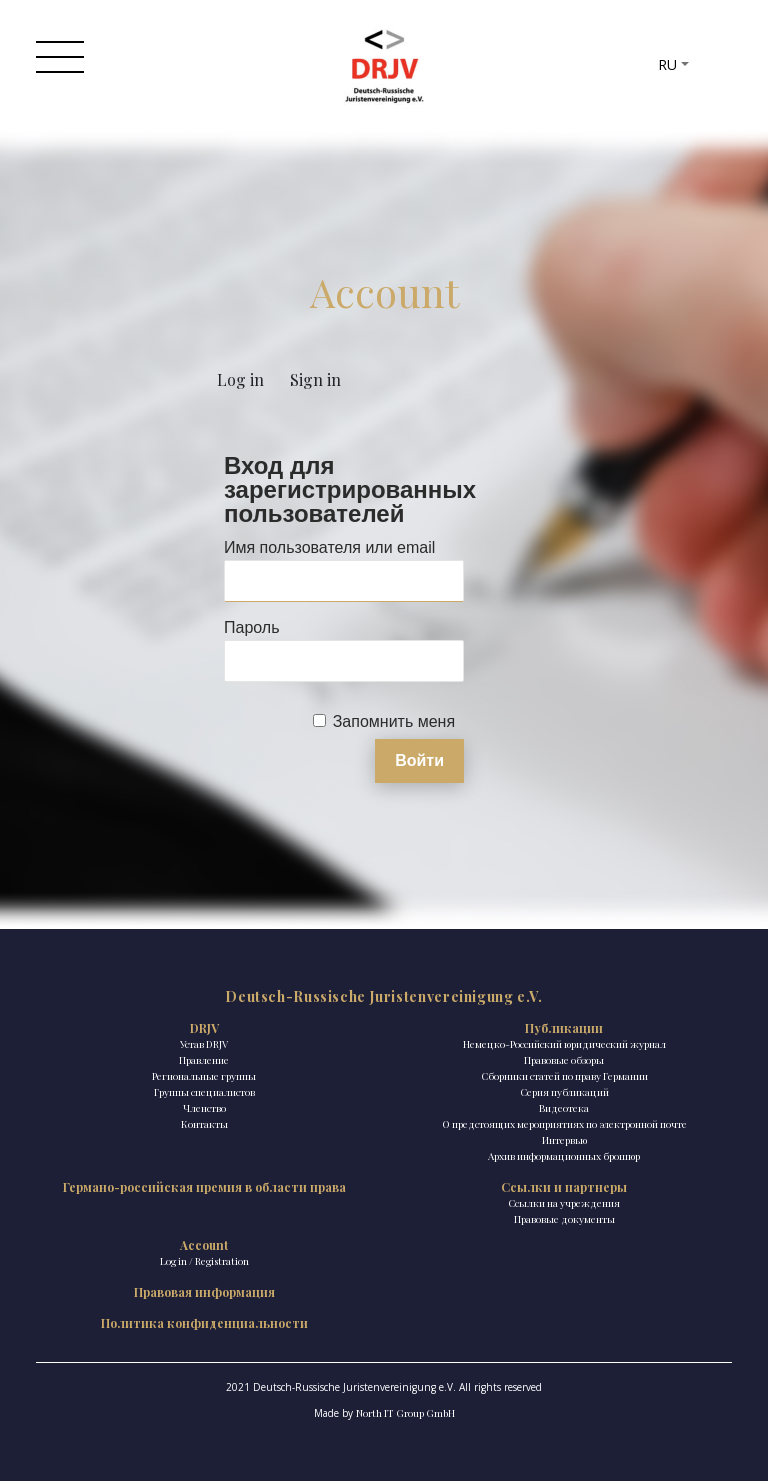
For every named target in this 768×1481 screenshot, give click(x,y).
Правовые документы (564, 1219)
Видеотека (564, 1108)
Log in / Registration (204, 1261)
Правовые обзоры (564, 1060)
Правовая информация (204, 1292)
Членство (204, 1108)
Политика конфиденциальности (204, 1323)
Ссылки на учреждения (564, 1203)
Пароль (252, 627)
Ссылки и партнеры (564, 1187)
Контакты (204, 1124)
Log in (240, 379)
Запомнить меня (394, 721)
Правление (204, 1060)
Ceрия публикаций (564, 1092)
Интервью (564, 1140)
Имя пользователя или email (329, 547)
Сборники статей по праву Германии (564, 1076)
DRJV (204, 1028)
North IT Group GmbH (405, 1413)
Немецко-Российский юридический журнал (564, 1044)
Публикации (564, 1028)
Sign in (315, 379)
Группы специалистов (204, 1092)
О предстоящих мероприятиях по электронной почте (564, 1124)
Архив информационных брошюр (564, 1156)
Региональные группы (204, 1076)
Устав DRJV (204, 1044)
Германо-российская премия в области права (204, 1187)
